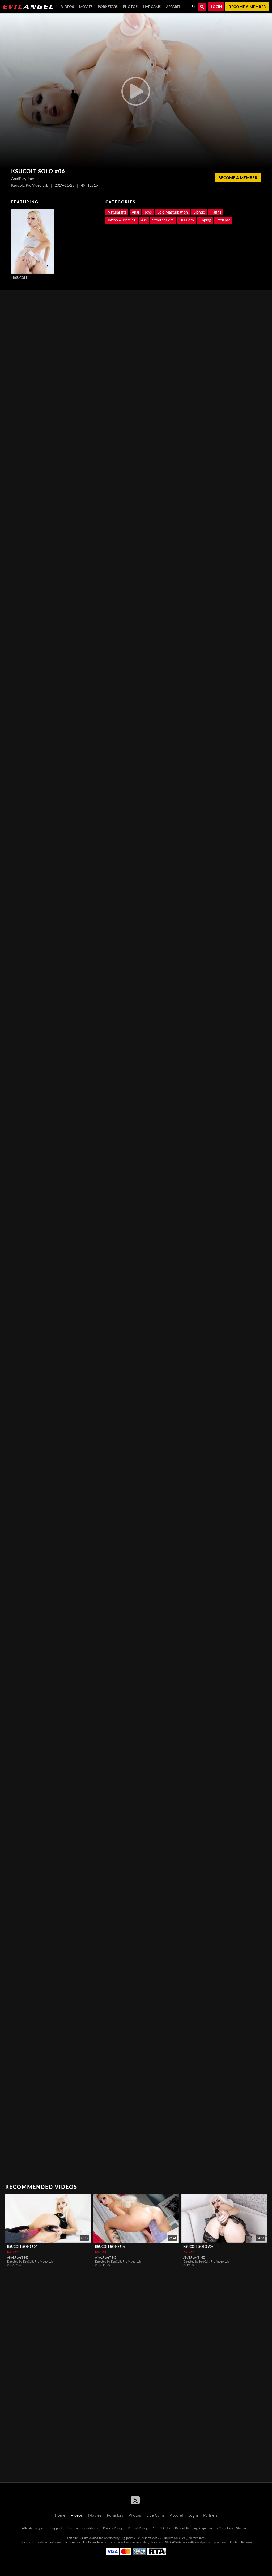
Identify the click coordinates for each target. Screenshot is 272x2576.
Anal (135, 212)
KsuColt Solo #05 (198, 2247)
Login (216, 7)
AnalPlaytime (17, 2257)
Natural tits (117, 212)
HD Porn (186, 220)
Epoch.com (42, 2542)
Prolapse (223, 220)
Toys (148, 212)
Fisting (215, 212)
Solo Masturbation (172, 212)
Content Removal (241, 2542)
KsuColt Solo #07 (110, 2247)
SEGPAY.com (173, 2542)
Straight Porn (163, 220)
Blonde (199, 212)
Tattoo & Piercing (121, 220)
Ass (144, 220)
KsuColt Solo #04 (22, 2247)
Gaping (205, 220)
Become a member (247, 7)
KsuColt (20, 278)
